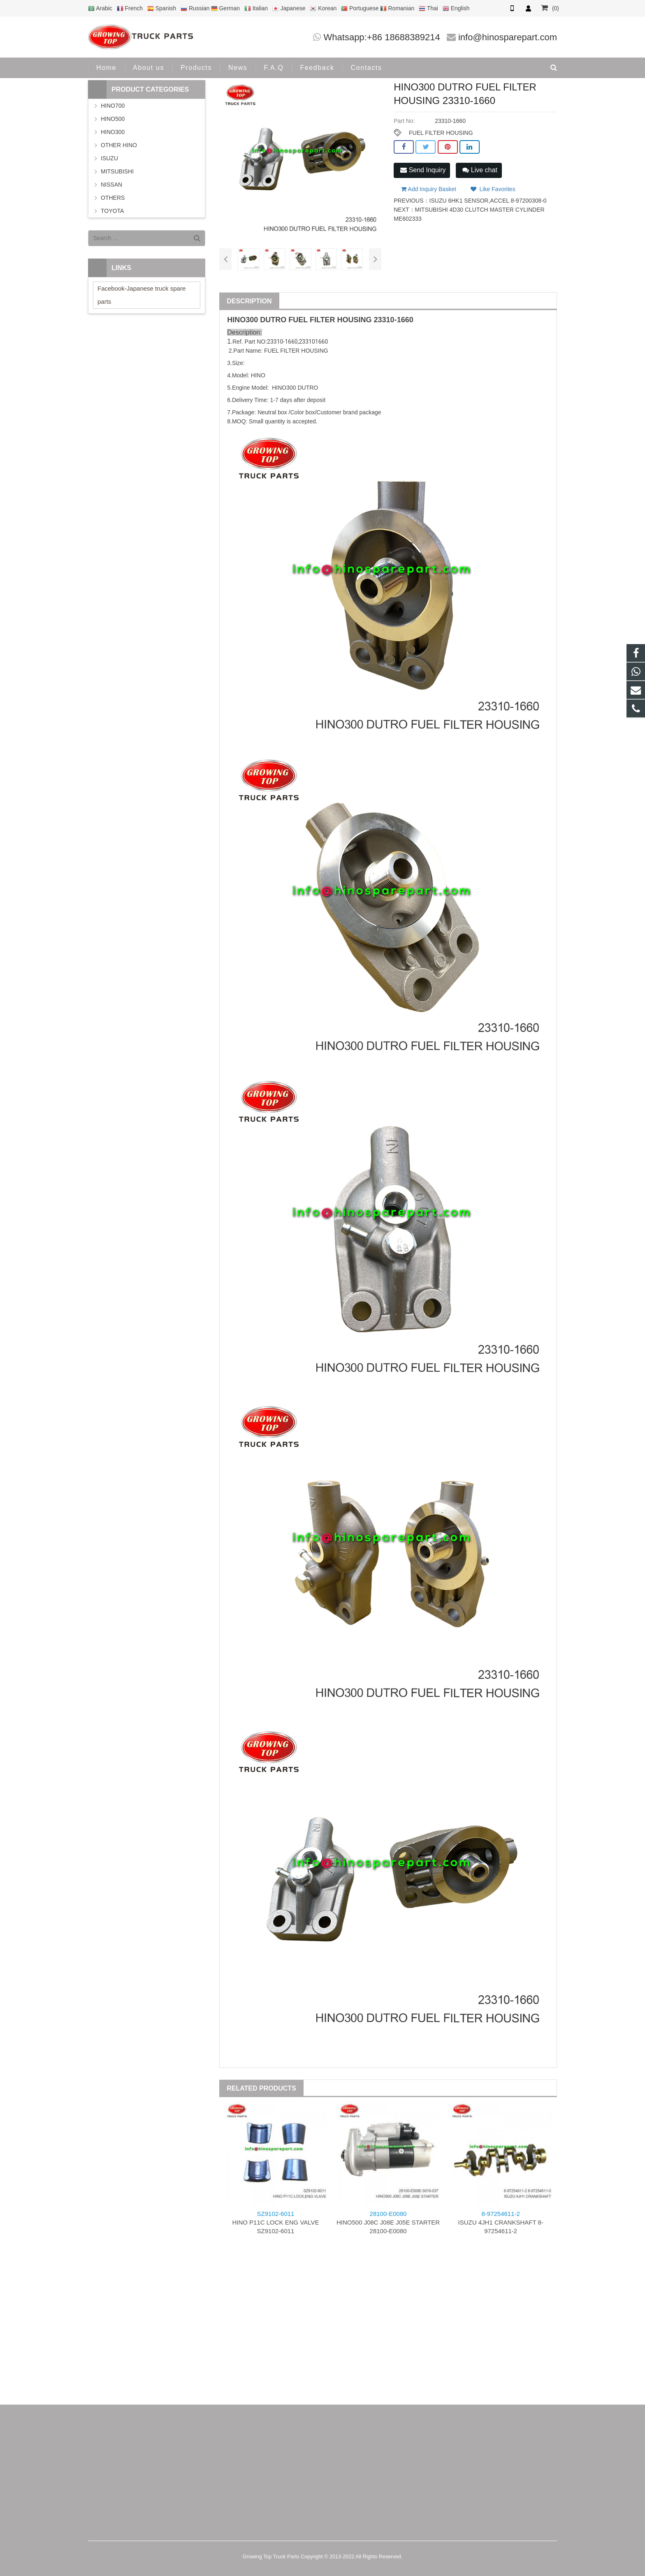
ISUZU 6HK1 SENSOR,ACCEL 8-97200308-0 (488, 200)
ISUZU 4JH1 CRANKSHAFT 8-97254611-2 (500, 2222)
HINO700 (113, 105)
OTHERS (113, 197)
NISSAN (111, 184)
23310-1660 (393, 320)
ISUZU (109, 158)
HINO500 (113, 119)
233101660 (313, 341)
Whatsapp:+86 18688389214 (382, 37)
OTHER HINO (119, 145)
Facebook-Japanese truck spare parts (141, 295)
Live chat (479, 169)
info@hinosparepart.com (507, 37)
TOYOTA (112, 211)
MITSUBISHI (117, 171)
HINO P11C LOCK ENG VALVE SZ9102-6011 (275, 2222)
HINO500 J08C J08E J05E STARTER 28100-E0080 (388, 2222)
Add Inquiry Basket (428, 189)
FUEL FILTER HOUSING (441, 132)
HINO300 (113, 132)
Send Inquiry (422, 169)
